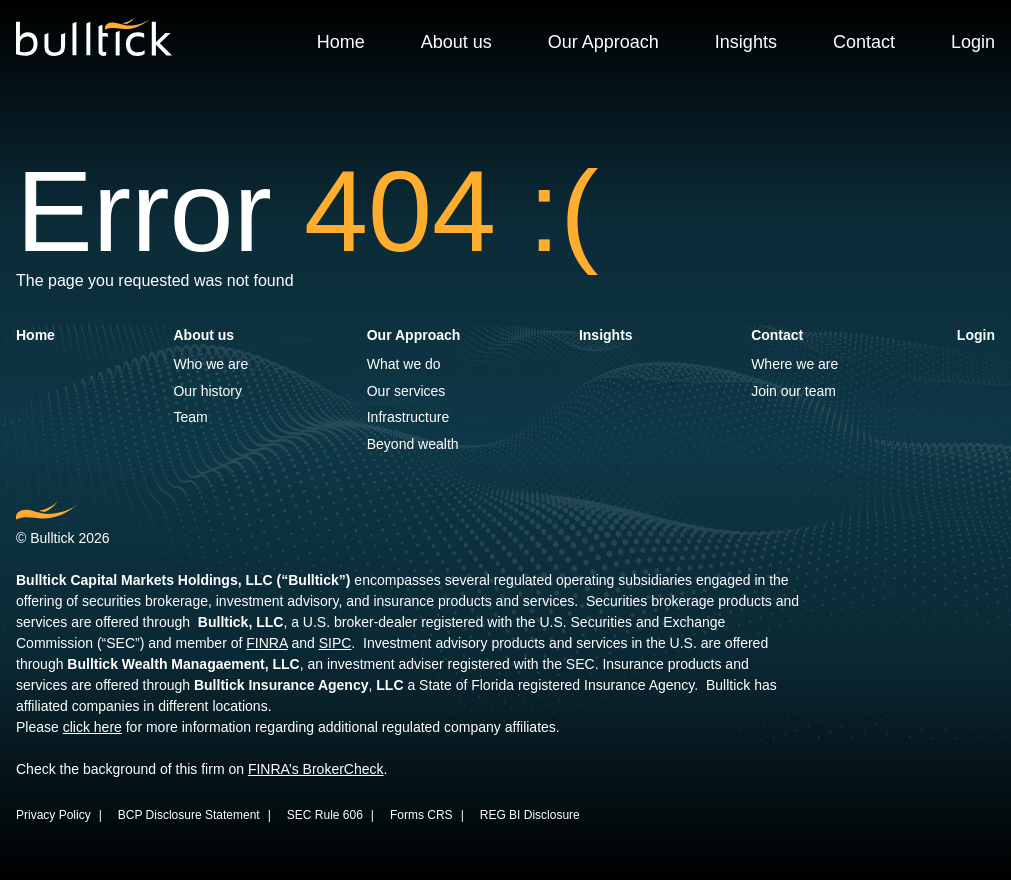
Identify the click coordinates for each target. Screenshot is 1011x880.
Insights (746, 42)
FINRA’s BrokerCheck (316, 769)
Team (190, 417)
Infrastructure (408, 417)
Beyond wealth (413, 444)
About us (456, 42)
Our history (207, 391)
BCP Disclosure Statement (189, 815)
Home (341, 42)
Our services (406, 391)
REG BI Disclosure (530, 815)
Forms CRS (421, 815)
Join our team (793, 391)
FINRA (266, 643)
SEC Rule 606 (325, 815)
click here (92, 727)
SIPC (335, 643)
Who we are (210, 364)
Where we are (794, 364)
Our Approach (603, 42)
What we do (404, 364)
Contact (864, 42)
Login (973, 42)
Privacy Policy (53, 815)
